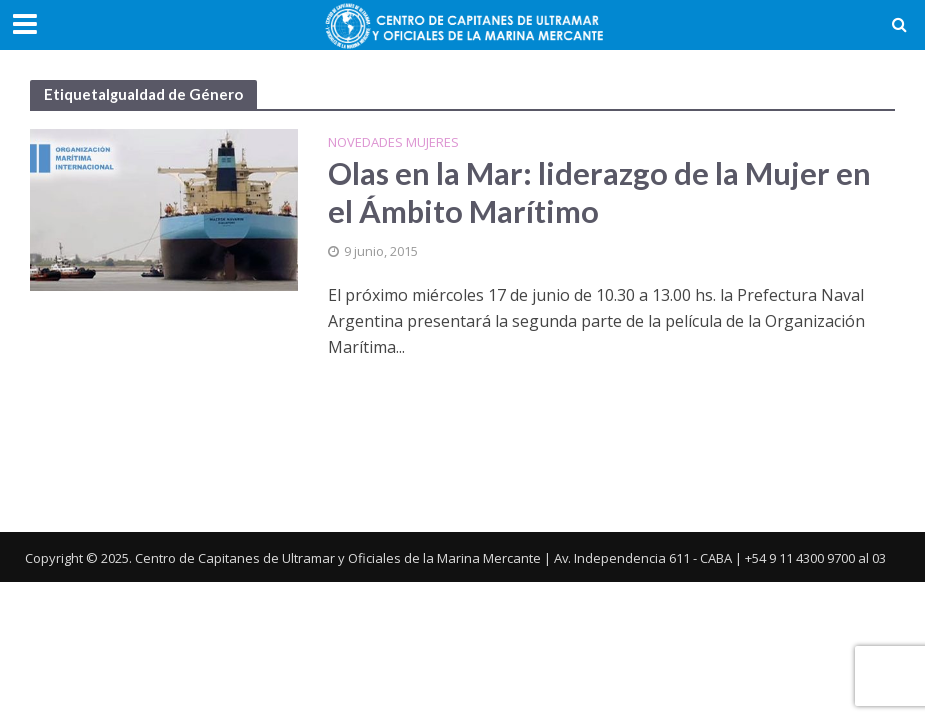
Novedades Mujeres (393, 143)
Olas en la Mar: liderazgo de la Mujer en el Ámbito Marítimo (599, 193)
